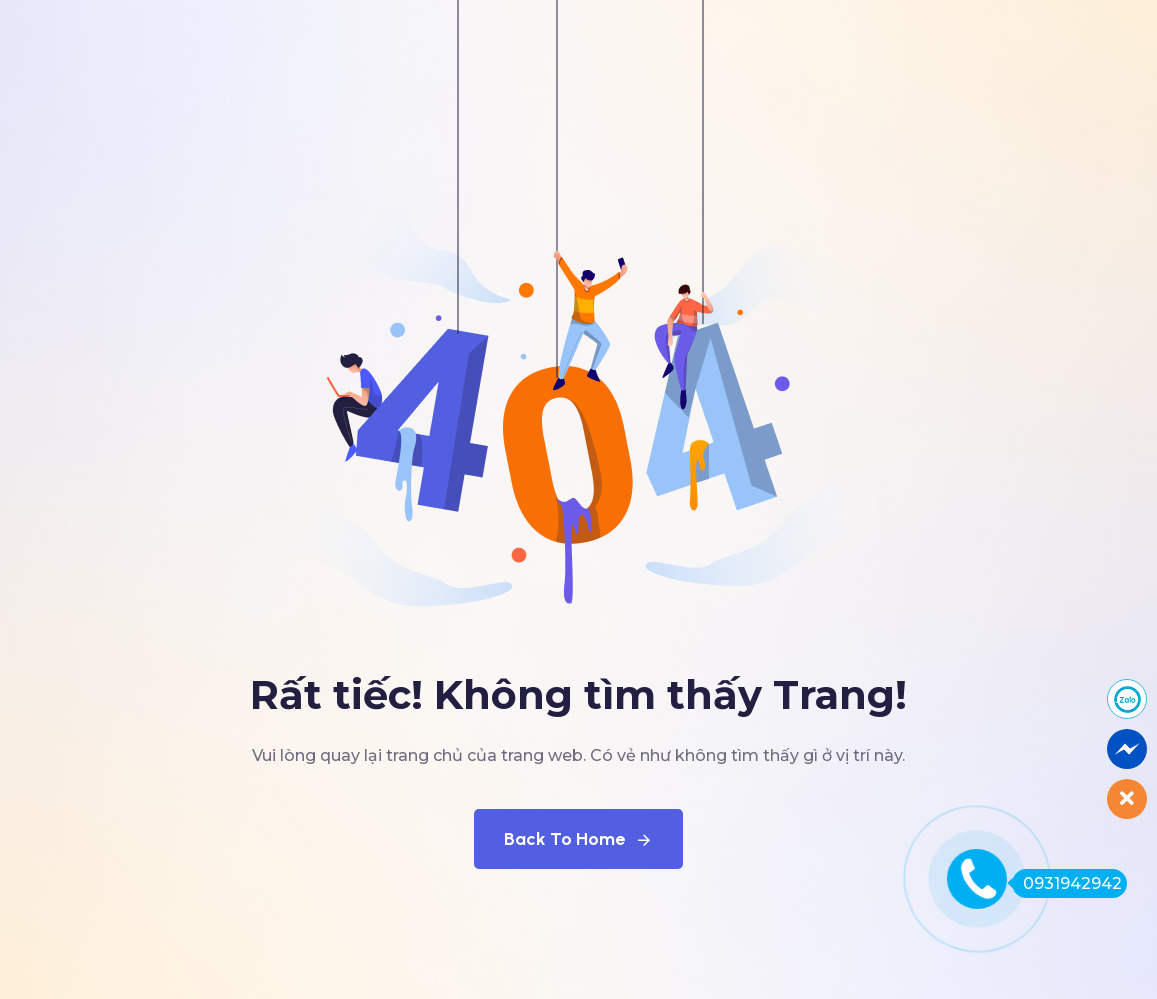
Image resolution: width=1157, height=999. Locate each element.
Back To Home (578, 839)
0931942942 (1067, 883)
